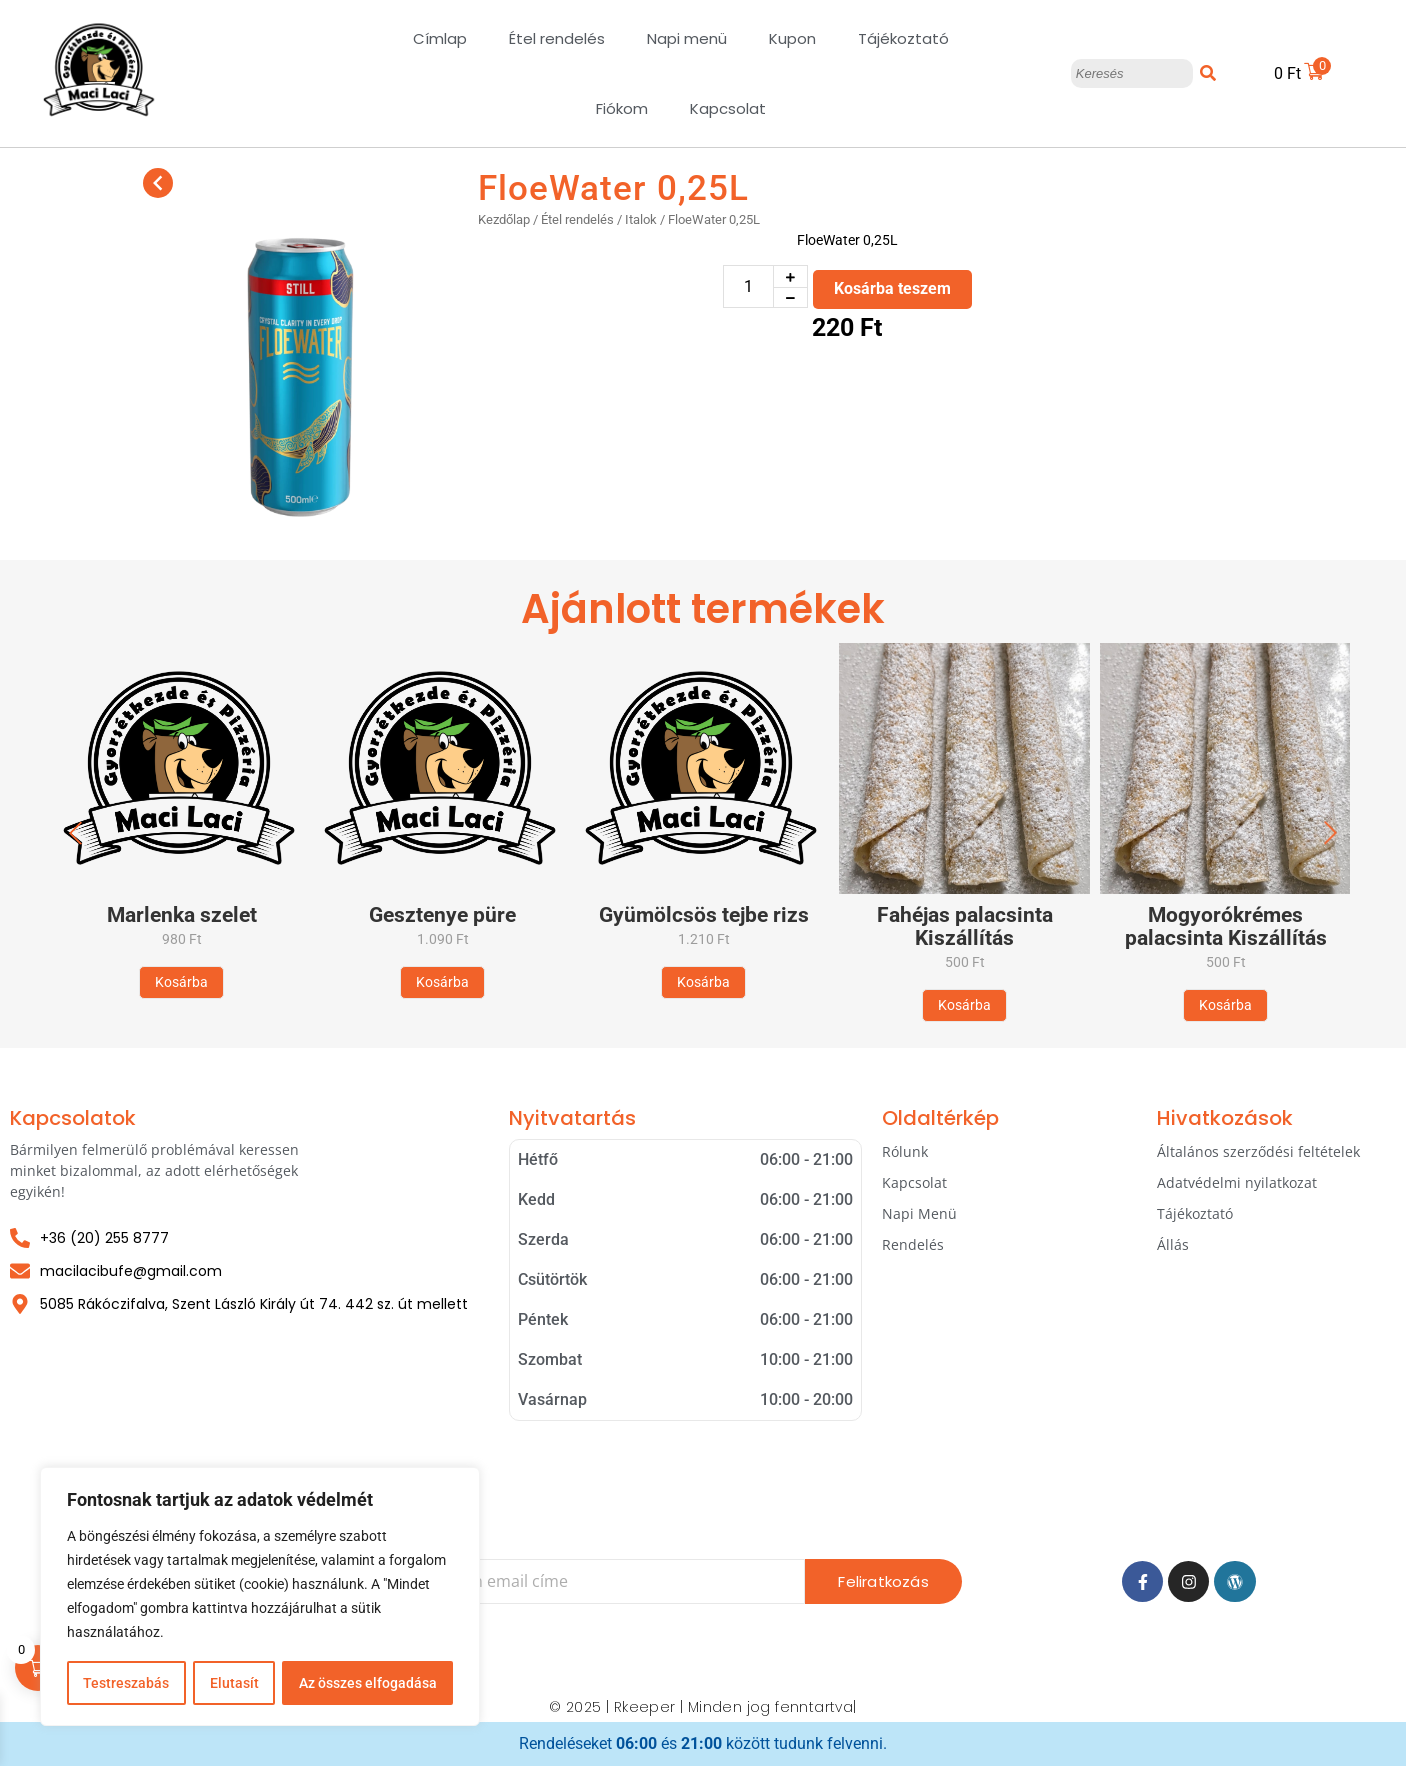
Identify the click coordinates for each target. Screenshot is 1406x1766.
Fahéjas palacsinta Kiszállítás (965, 927)
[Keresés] (1132, 74)
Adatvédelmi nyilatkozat (1237, 1182)
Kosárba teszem (892, 288)
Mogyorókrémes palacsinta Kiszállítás (1226, 927)
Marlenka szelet (182, 915)
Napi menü (687, 38)
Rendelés (913, 1244)
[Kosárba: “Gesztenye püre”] (442, 982)
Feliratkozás (883, 1581)
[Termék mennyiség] (748, 286)
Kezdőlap (504, 219)
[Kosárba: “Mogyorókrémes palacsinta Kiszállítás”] (1225, 1005)
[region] (260, 1597)
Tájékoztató (903, 38)
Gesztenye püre (442, 915)
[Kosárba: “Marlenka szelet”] (181, 982)
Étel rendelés (557, 38)
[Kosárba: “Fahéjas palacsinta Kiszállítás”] (964, 1005)
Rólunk (905, 1151)
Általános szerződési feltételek (1258, 1151)
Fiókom (622, 108)
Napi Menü (919, 1213)
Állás (1173, 1244)
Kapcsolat (728, 108)
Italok (641, 219)
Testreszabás (126, 1683)
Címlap (440, 38)
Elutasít (233, 1683)
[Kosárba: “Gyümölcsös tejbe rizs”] (703, 982)
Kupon (792, 38)
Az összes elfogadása (368, 1683)
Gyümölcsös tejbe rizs (704, 915)
